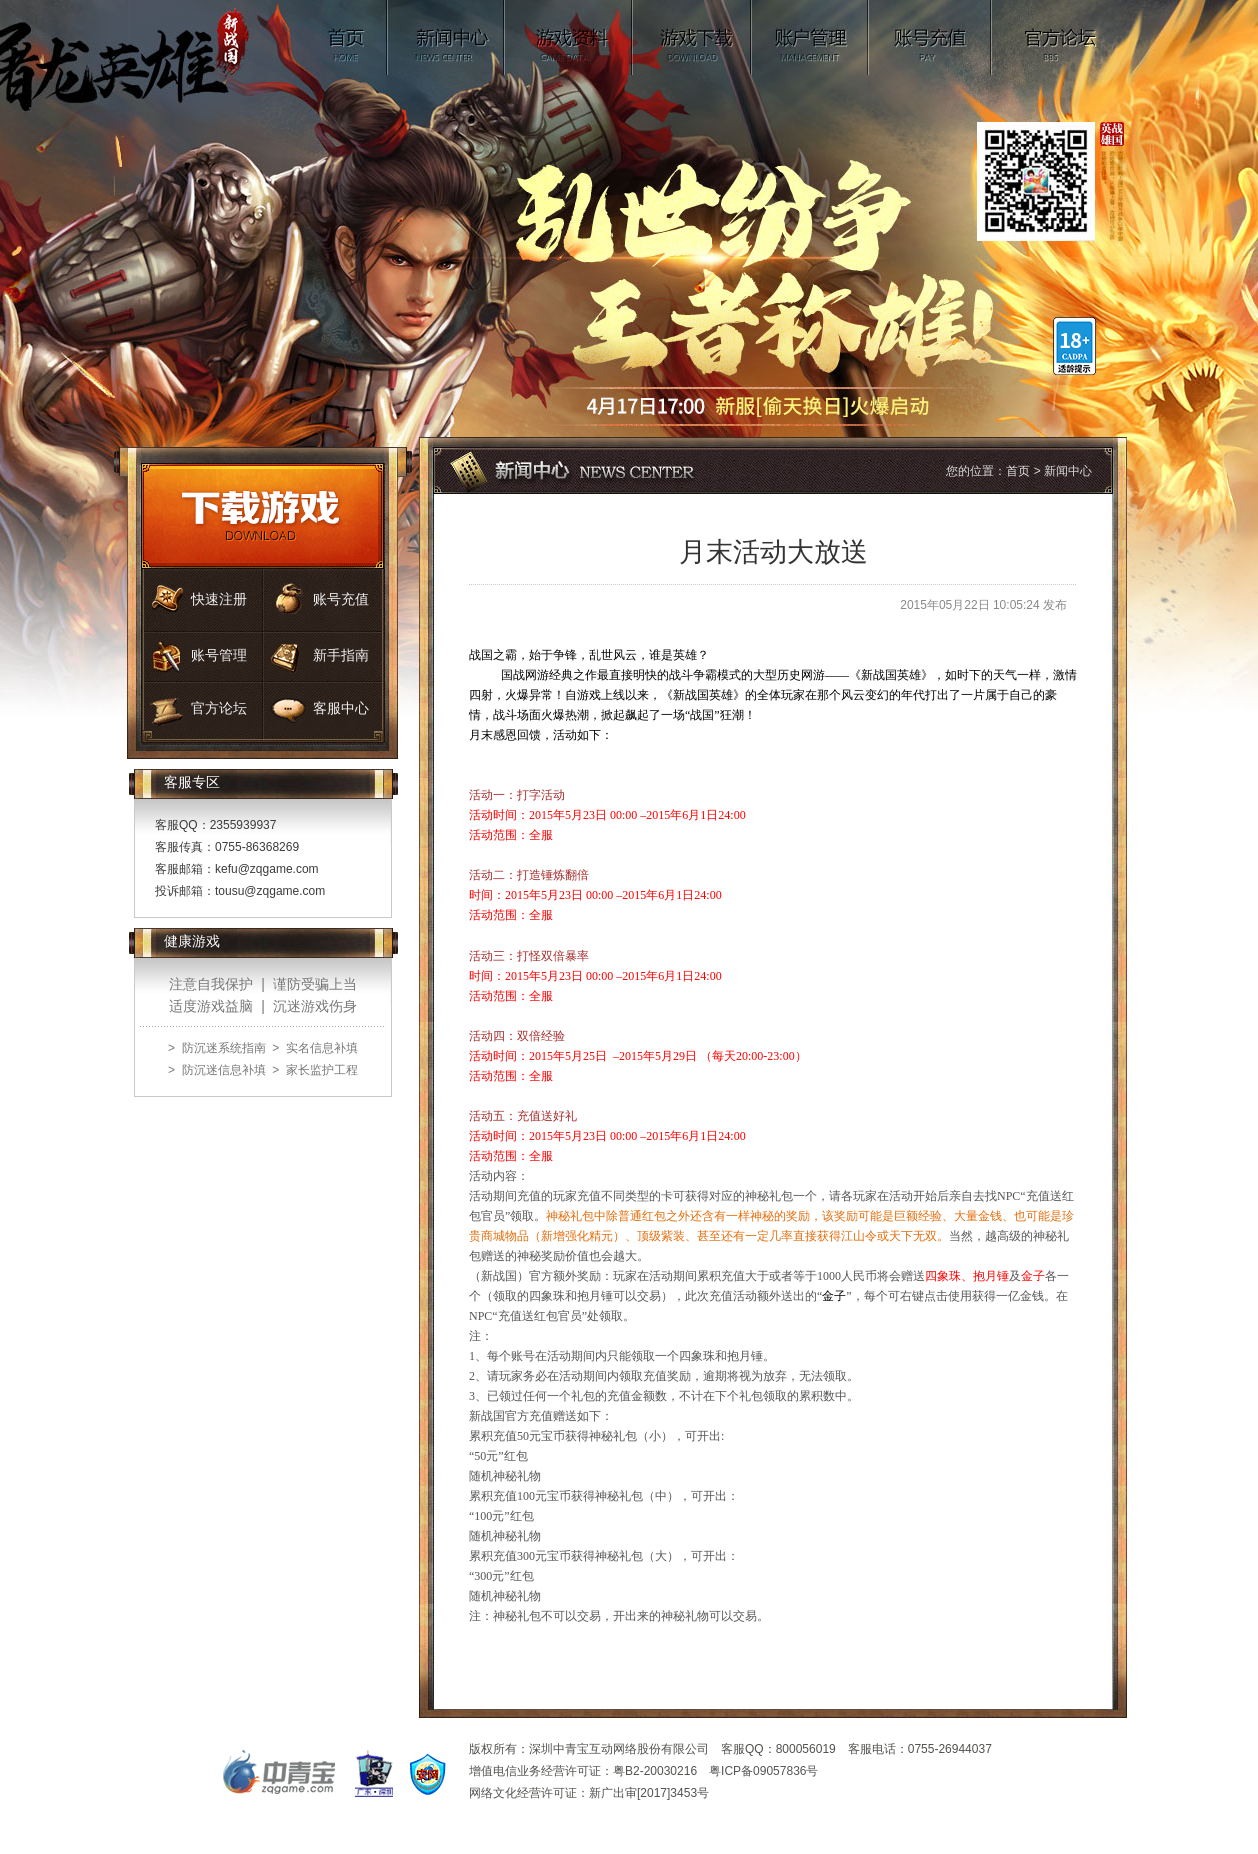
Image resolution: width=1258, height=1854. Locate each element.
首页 (348, 37)
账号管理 (810, 37)
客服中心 (341, 708)
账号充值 (930, 37)
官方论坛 (1060, 37)
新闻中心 (446, 37)
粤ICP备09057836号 (763, 1771)
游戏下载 (692, 37)
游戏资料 (569, 37)
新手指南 (341, 655)
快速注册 (219, 599)
